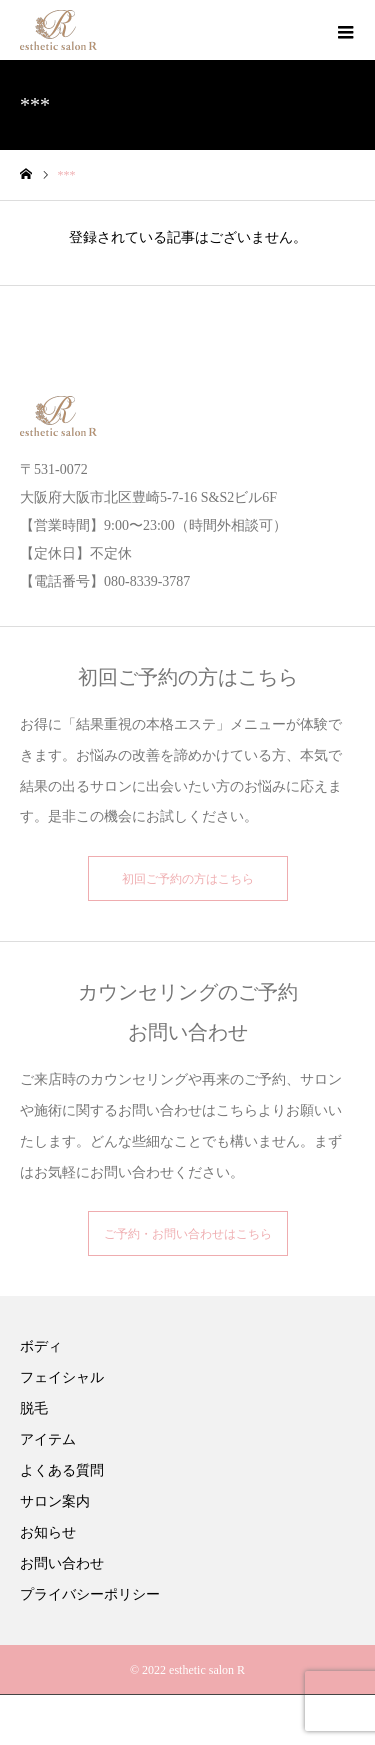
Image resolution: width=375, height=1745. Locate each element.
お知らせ (48, 1532)
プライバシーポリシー (90, 1594)
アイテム (48, 1439)
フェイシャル (62, 1377)
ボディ (41, 1346)
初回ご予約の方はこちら (188, 879)
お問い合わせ (62, 1563)
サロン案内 (55, 1501)
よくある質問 (62, 1470)
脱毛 (34, 1408)
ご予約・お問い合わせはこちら (188, 1234)
